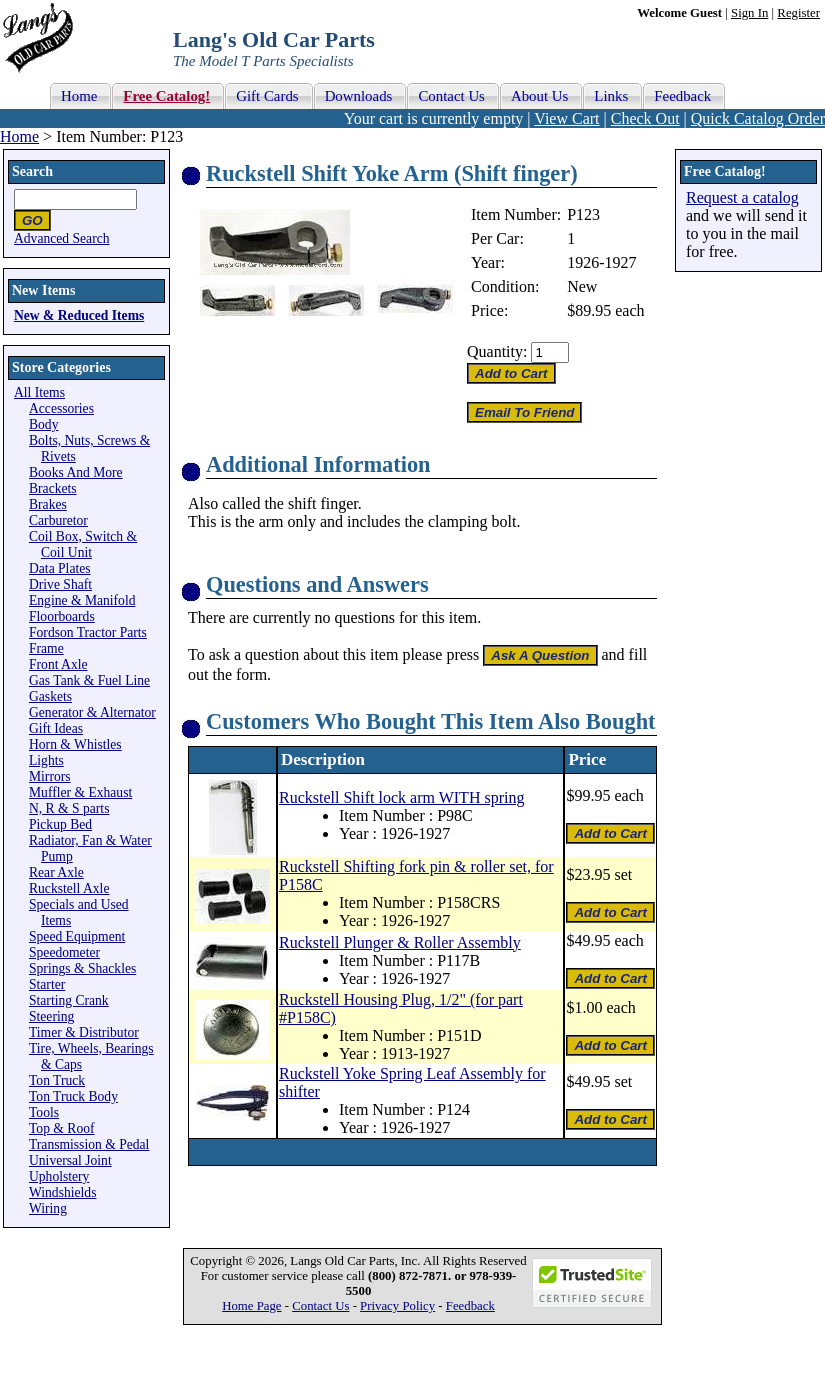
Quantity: (497, 351)
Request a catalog (742, 197)
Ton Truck (57, 1080)
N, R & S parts (69, 808)
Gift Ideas (56, 728)
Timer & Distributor (84, 1032)
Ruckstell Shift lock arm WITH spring (401, 797)
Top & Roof (62, 1128)
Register (798, 13)
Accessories (61, 408)
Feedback (470, 1306)
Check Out (645, 118)
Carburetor (58, 520)
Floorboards (62, 616)
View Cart (566, 118)
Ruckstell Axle (69, 888)
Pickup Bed (60, 824)
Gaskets (50, 696)
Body (43, 424)
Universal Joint (70, 1160)
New (582, 286)
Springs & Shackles (82, 968)
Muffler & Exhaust (80, 792)
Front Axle (58, 664)
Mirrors (50, 776)
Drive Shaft (60, 584)
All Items (39, 392)
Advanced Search (62, 238)
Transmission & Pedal (89, 1144)
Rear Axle (56, 872)
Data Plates (60, 568)
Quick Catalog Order (758, 118)
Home (19, 136)
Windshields (62, 1192)
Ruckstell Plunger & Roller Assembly (400, 942)
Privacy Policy (397, 1306)
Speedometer (64, 952)
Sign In (749, 13)
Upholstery (59, 1176)
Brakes (48, 504)
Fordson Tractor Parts (88, 632)
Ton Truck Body (73, 1096)
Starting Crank (69, 1000)
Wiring (48, 1208)
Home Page (251, 1306)
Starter (47, 984)
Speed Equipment (77, 936)
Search (32, 171)
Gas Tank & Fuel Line (89, 680)
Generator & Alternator (92, 712)
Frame (46, 648)
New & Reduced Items (79, 315)
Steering (51, 1016)
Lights (46, 760)
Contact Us (320, 1306)
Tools (44, 1112)
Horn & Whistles (75, 744)
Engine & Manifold (82, 600)
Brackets (53, 488)
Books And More (76, 472)
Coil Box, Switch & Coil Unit (83, 544)
